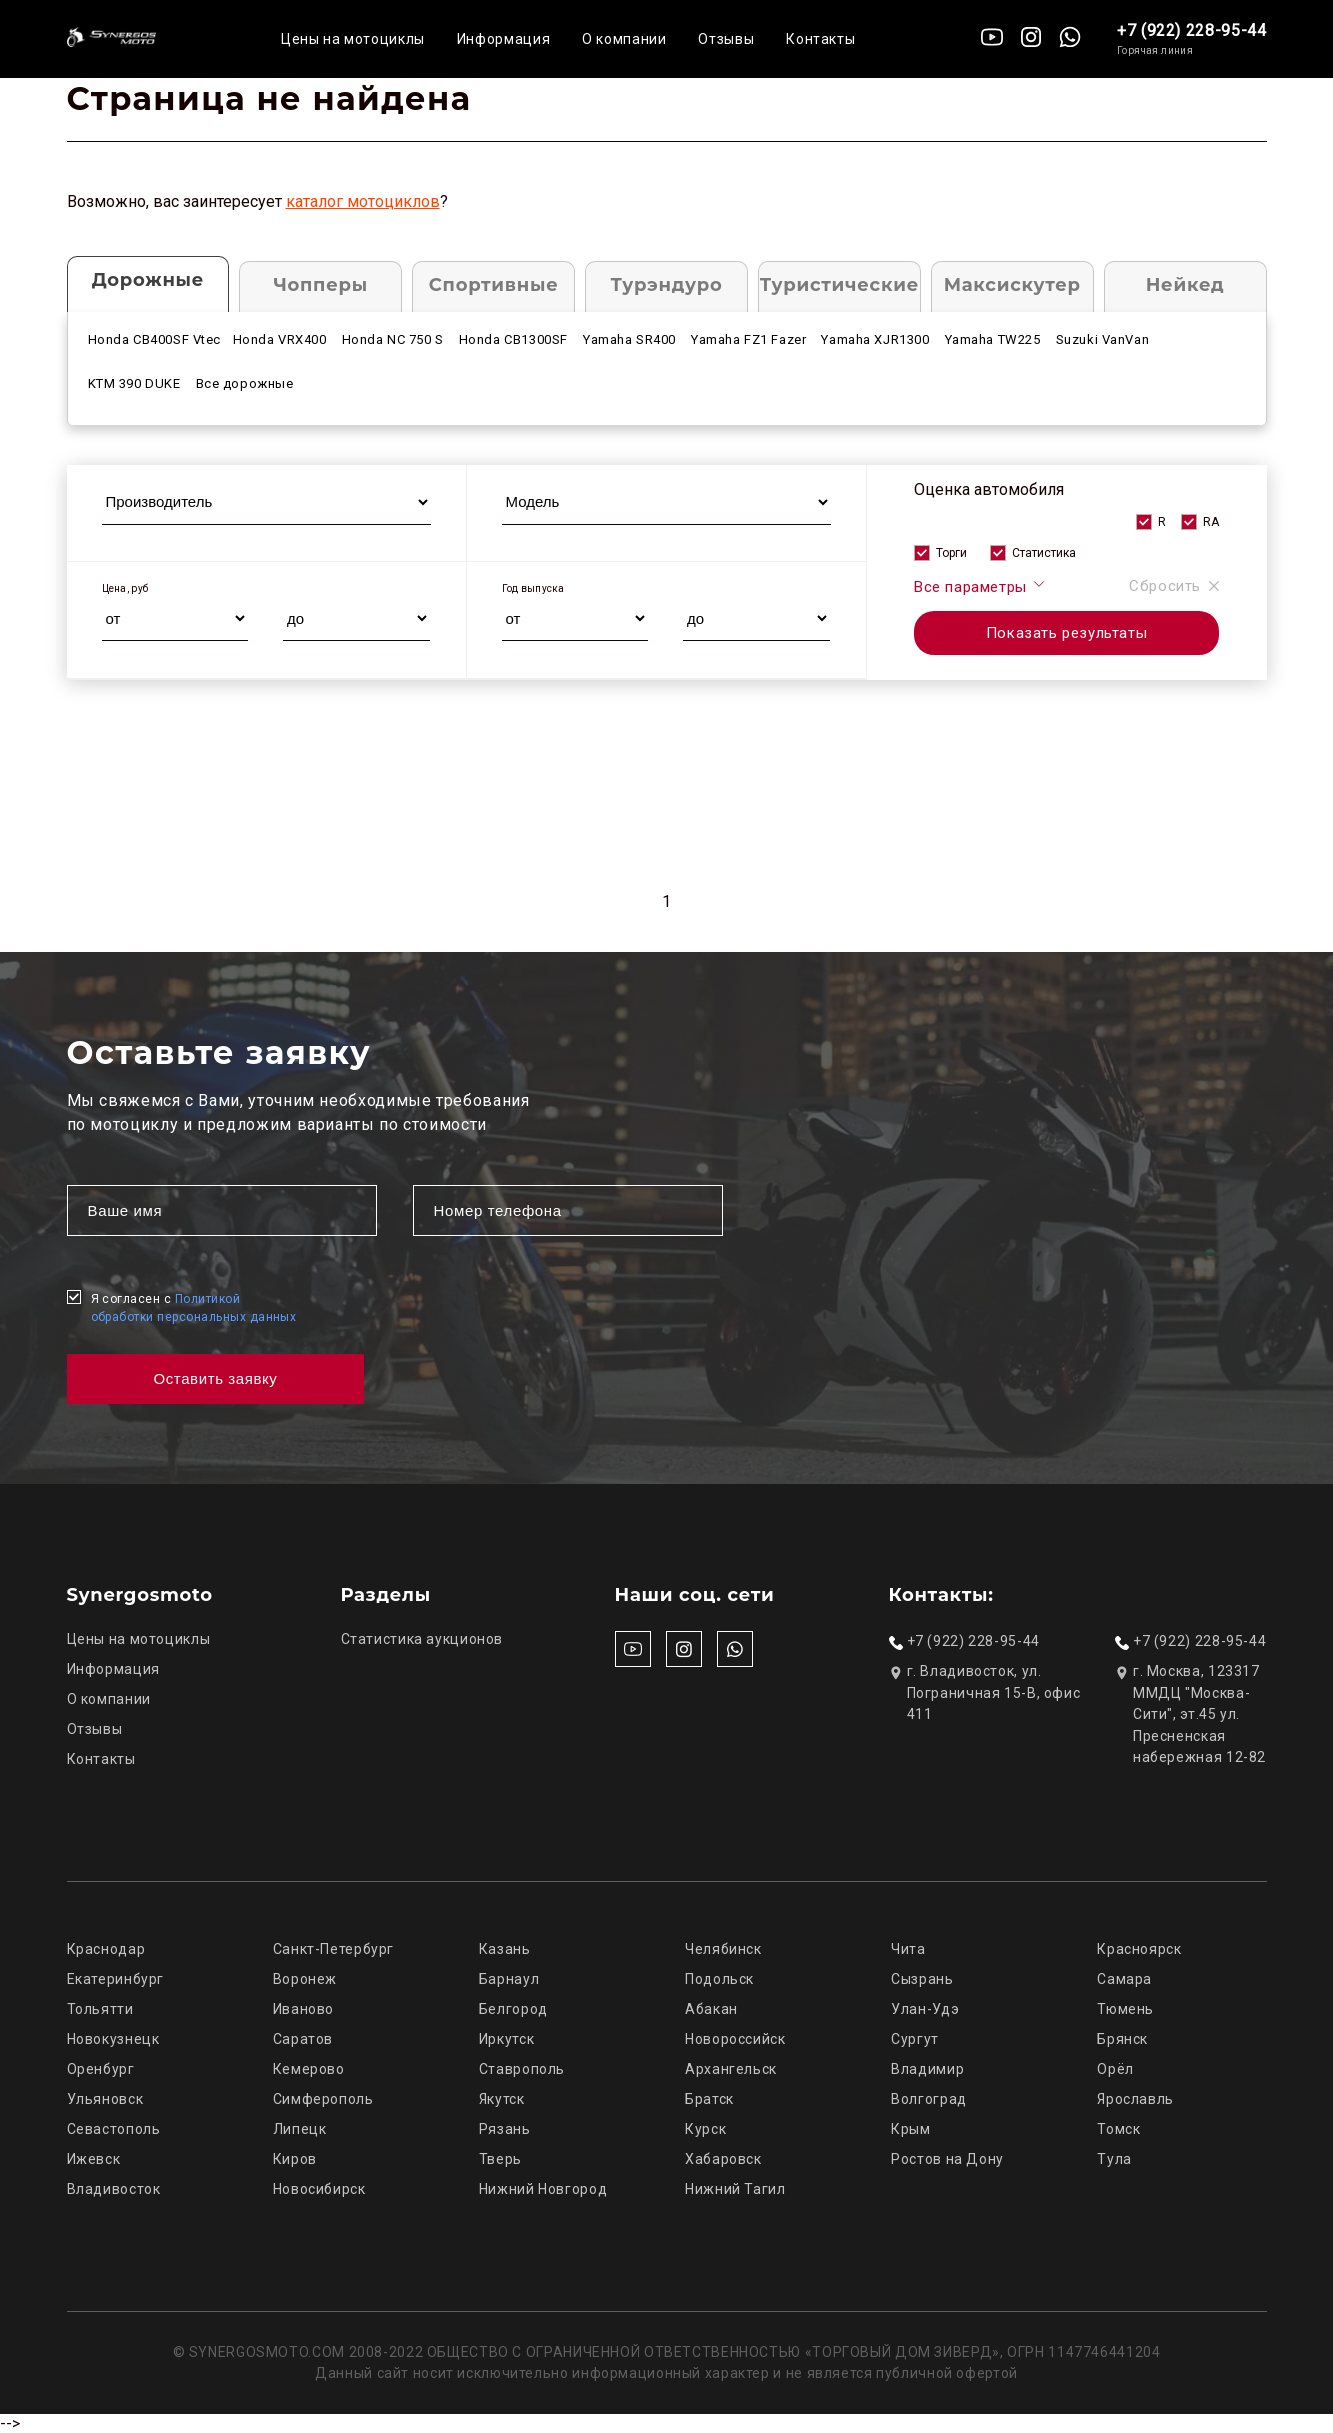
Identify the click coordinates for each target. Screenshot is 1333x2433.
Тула (1114, 2159)
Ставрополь (522, 2069)
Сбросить (1174, 586)
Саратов (303, 2039)
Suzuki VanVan (1103, 339)
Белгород (513, 2009)
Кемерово (309, 2069)
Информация (503, 39)
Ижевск (94, 2159)
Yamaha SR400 (629, 339)
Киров (295, 2159)
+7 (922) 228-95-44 (1192, 30)
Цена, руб (125, 588)
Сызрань (922, 1979)
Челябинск (723, 1949)
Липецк (300, 2129)
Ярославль (1135, 2099)
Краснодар (106, 1949)
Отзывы (726, 39)
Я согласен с (194, 1308)
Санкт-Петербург (333, 1949)
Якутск (502, 2099)
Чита (908, 1949)
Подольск (719, 1979)
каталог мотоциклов (363, 201)
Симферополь (323, 2099)
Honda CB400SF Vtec (155, 339)
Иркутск (506, 2039)
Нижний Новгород (543, 2189)
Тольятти (100, 2009)
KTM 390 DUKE (134, 383)
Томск (1118, 2129)
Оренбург (101, 2069)
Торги (951, 553)
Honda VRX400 (280, 339)
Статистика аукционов (422, 1639)
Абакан (711, 2009)
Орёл (1115, 2069)
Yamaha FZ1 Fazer (748, 339)
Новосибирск (319, 2189)
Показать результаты (1066, 633)
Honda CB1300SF (513, 339)
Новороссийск (735, 2039)
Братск (709, 2099)
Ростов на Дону (947, 2159)
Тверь (500, 2159)
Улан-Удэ (925, 2009)
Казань (505, 1949)
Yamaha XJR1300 (875, 339)
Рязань (505, 2129)
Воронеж (305, 1979)
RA (1211, 522)
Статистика (1044, 553)
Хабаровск (723, 2159)
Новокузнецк (113, 2039)
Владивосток (114, 2189)
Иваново (303, 2009)
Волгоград (929, 2099)
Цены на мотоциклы (353, 39)
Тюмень (1125, 2009)
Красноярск (1139, 1949)
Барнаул (509, 1979)
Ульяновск (105, 2099)
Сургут (915, 2039)
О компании (624, 39)
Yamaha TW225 (993, 339)
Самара (1124, 1979)
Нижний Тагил (735, 2189)
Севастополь (114, 2129)
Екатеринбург (116, 1979)
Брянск (1122, 2039)
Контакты (820, 39)
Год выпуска (533, 588)
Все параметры (980, 586)
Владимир (927, 2069)
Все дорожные (245, 383)
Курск (705, 2129)
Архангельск (731, 2069)
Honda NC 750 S (393, 339)
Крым (911, 2129)
